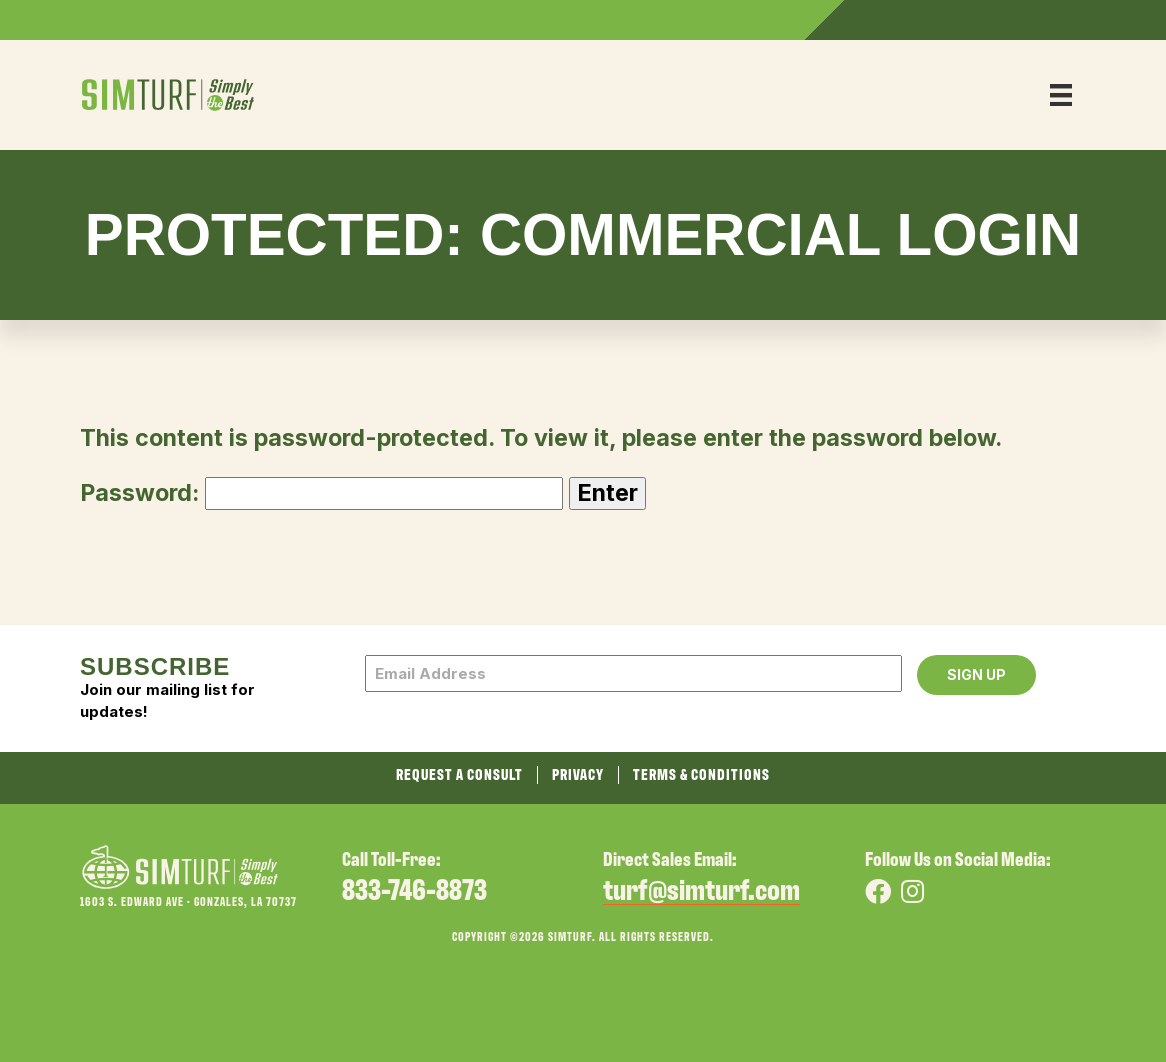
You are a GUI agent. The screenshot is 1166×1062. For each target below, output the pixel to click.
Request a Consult (459, 775)
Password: (321, 493)
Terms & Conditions (701, 775)
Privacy (578, 775)
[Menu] (1061, 95)
